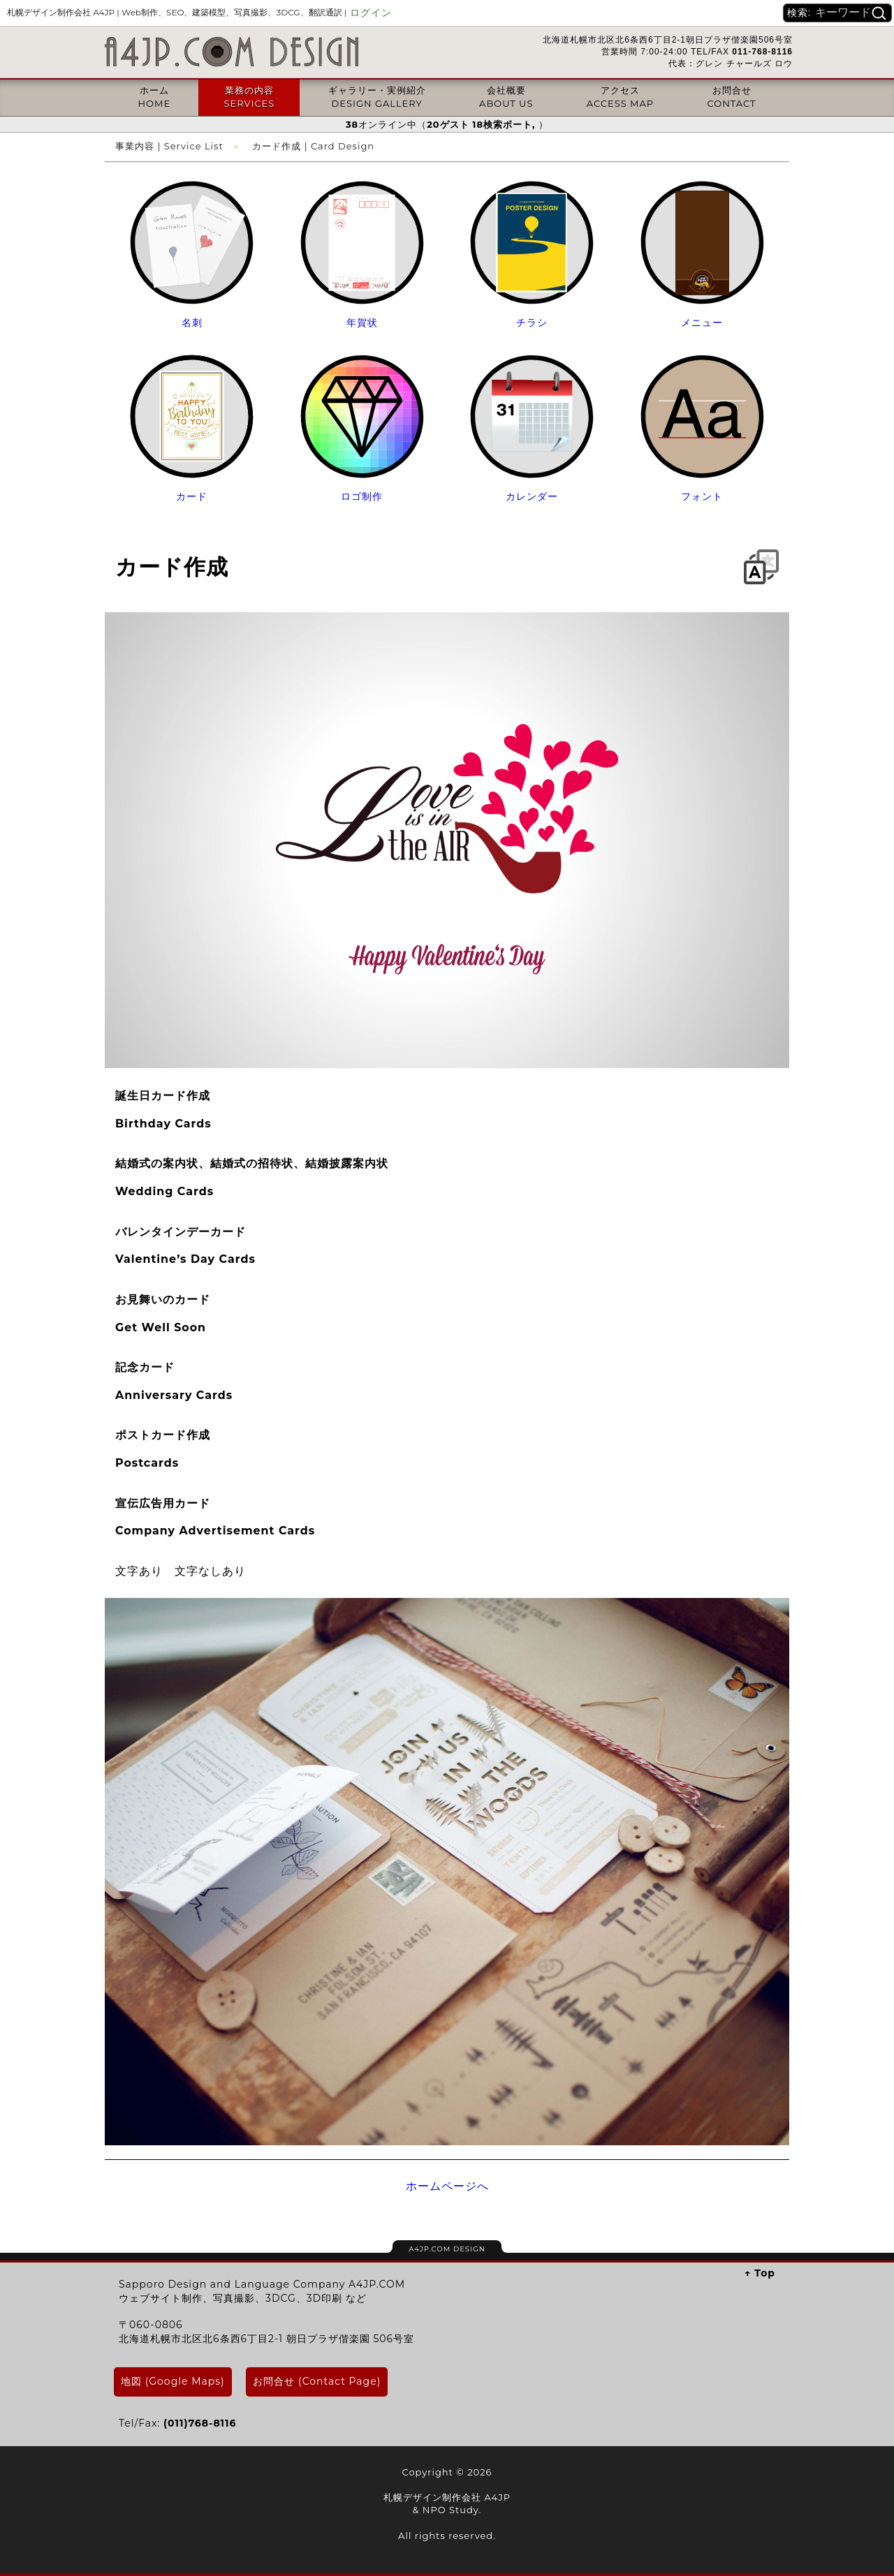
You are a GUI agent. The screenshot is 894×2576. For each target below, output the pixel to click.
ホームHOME (154, 96)
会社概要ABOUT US (506, 96)
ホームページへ (447, 2186)
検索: (799, 12)
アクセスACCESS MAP (620, 96)
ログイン (371, 12)
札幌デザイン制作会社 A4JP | (176, 12)
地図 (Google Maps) (173, 2381)
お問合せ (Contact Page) (317, 2381)
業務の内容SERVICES (249, 96)
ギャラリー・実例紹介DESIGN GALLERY (377, 96)
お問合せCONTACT (732, 96)
